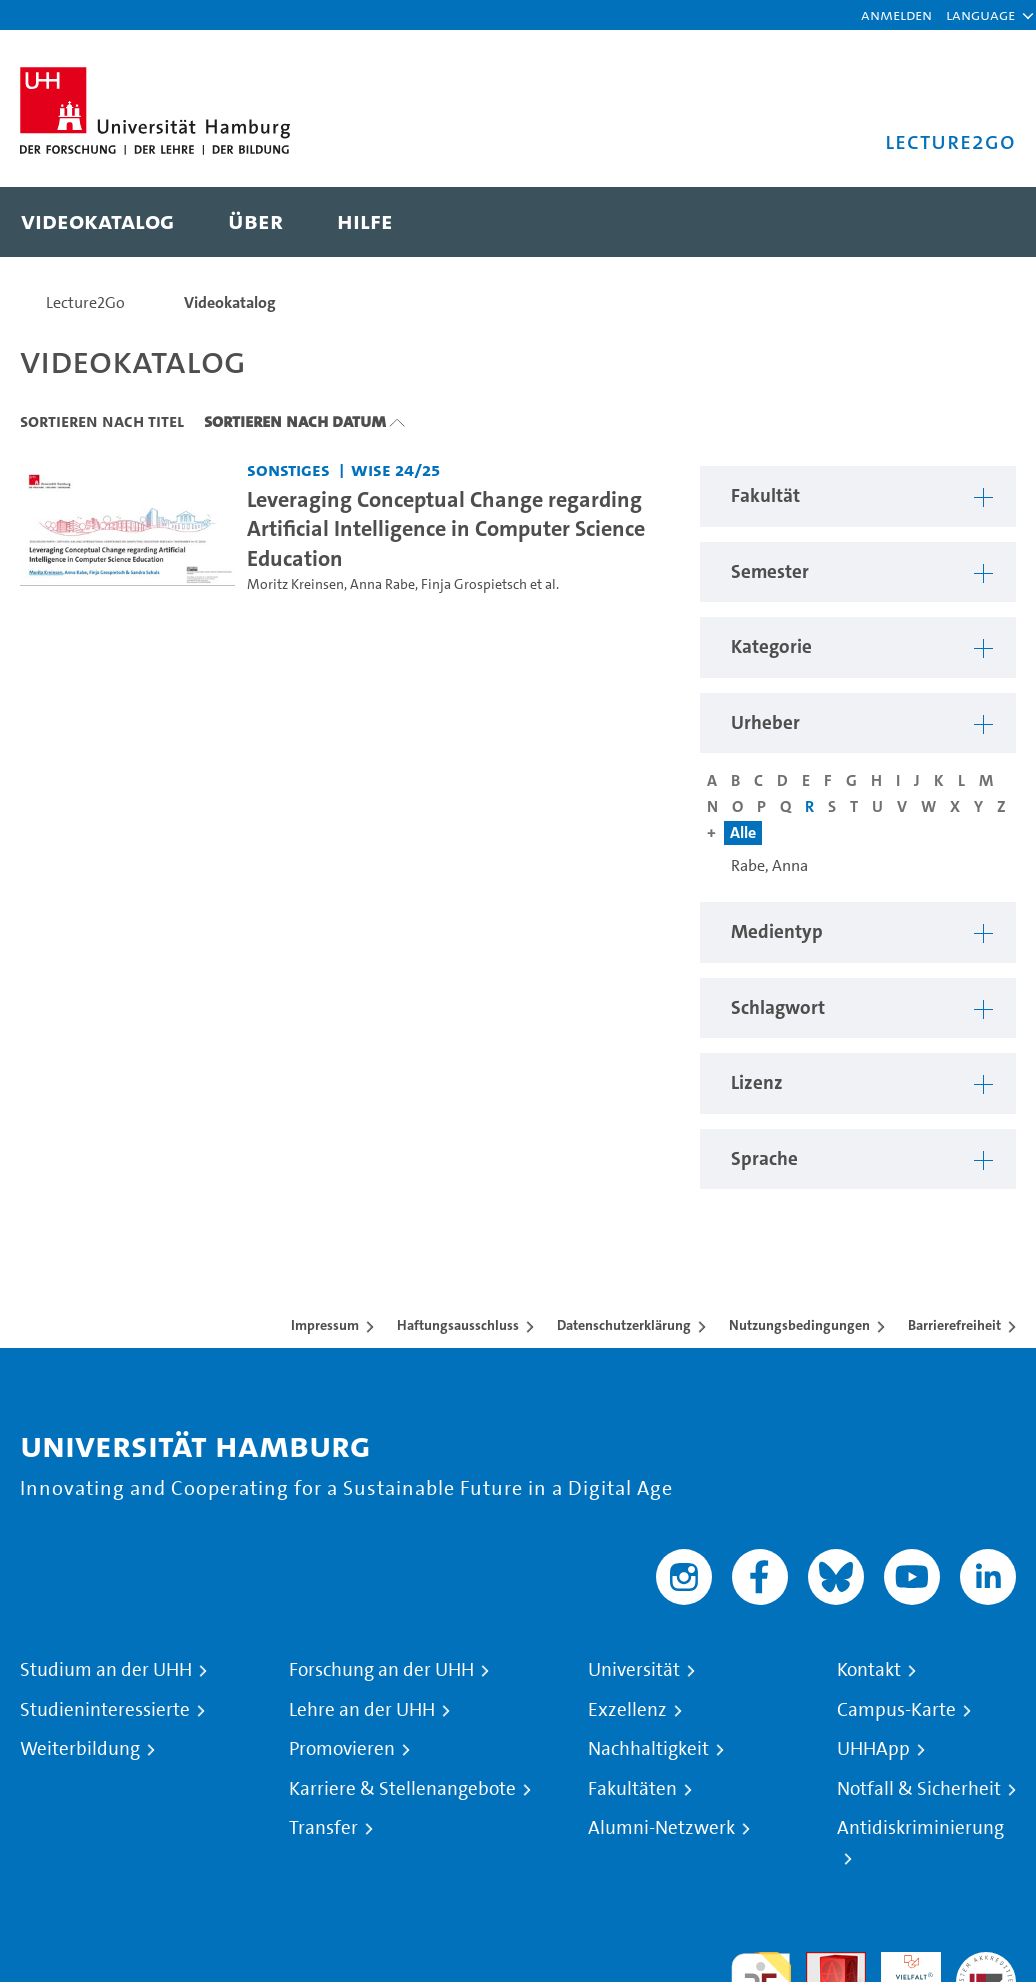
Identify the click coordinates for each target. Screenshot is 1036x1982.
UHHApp (873, 1749)
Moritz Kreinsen (295, 584)
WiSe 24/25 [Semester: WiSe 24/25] (395, 469)
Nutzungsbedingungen (799, 1325)
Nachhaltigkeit (648, 1749)
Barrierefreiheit (954, 1325)
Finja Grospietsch (474, 584)
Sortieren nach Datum (295, 421)
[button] (980, 15)
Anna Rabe (382, 584)
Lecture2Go (85, 302)
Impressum (325, 1325)
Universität (634, 1670)
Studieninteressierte (105, 1710)
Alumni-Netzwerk (661, 1828)
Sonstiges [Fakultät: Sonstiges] (288, 469)
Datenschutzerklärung (624, 1325)
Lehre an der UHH (362, 1710)
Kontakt (869, 1670)
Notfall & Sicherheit (919, 1789)
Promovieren (342, 1749)
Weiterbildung (80, 1749)
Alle (743, 832)
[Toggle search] (981, 222)
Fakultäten (632, 1789)
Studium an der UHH (106, 1670)
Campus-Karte (896, 1710)
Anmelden (896, 14)
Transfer (323, 1828)
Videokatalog (230, 302)
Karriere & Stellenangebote (402, 1789)
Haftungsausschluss (458, 1325)
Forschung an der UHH (381, 1670)
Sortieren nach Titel (102, 421)
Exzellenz (627, 1710)
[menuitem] (97, 222)
